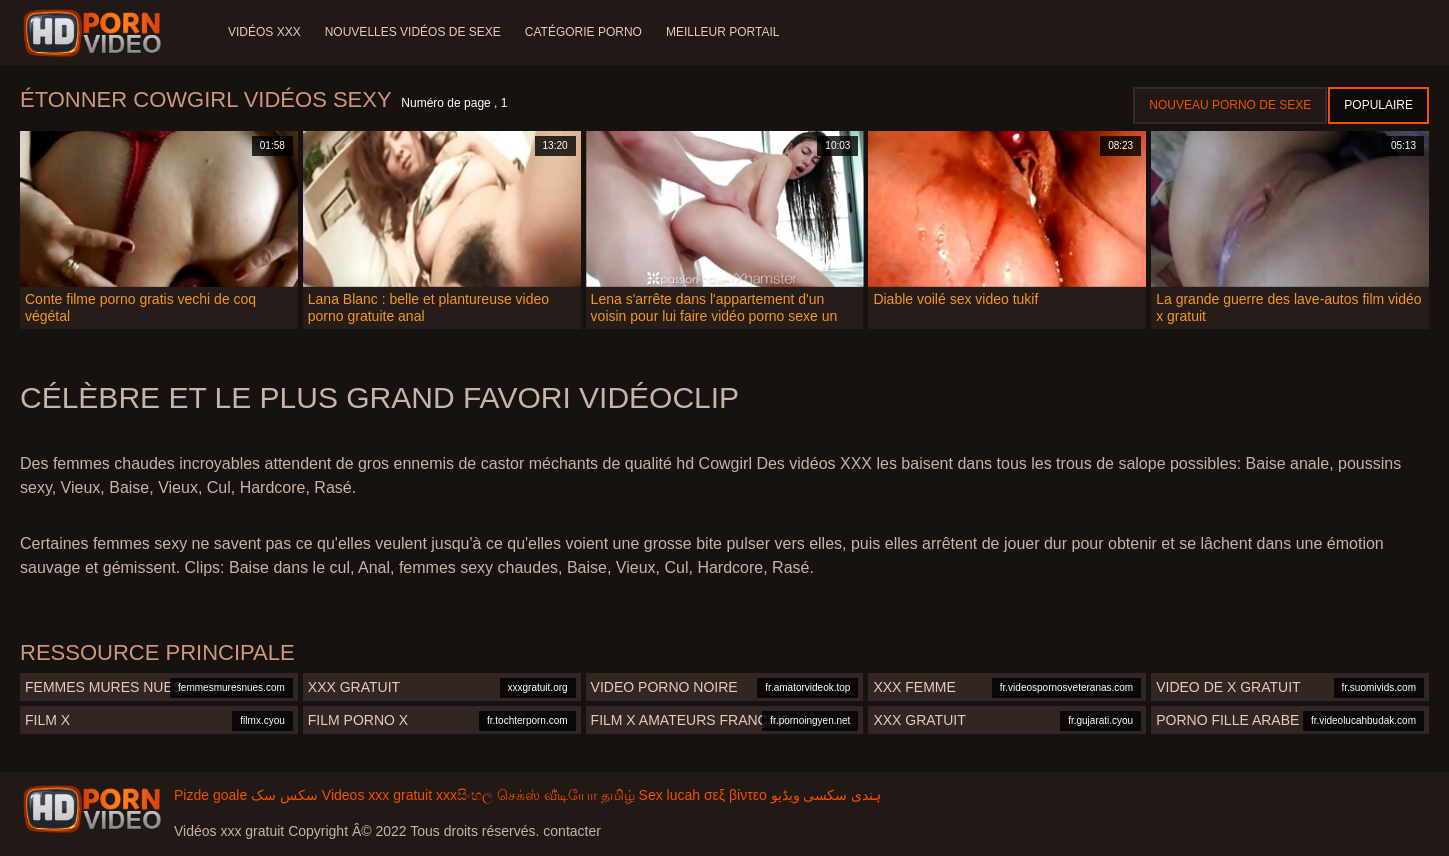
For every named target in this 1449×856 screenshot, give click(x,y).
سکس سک (284, 795)
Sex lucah (669, 795)
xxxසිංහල (464, 795)
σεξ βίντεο (735, 795)
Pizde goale (210, 795)
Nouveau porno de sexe (1230, 105)
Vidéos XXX (264, 32)
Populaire (1378, 105)
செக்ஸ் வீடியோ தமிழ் (566, 795)
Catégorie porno (583, 32)
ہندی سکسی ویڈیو (826, 795)
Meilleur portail (723, 32)
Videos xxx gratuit (377, 795)
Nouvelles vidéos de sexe (413, 32)
